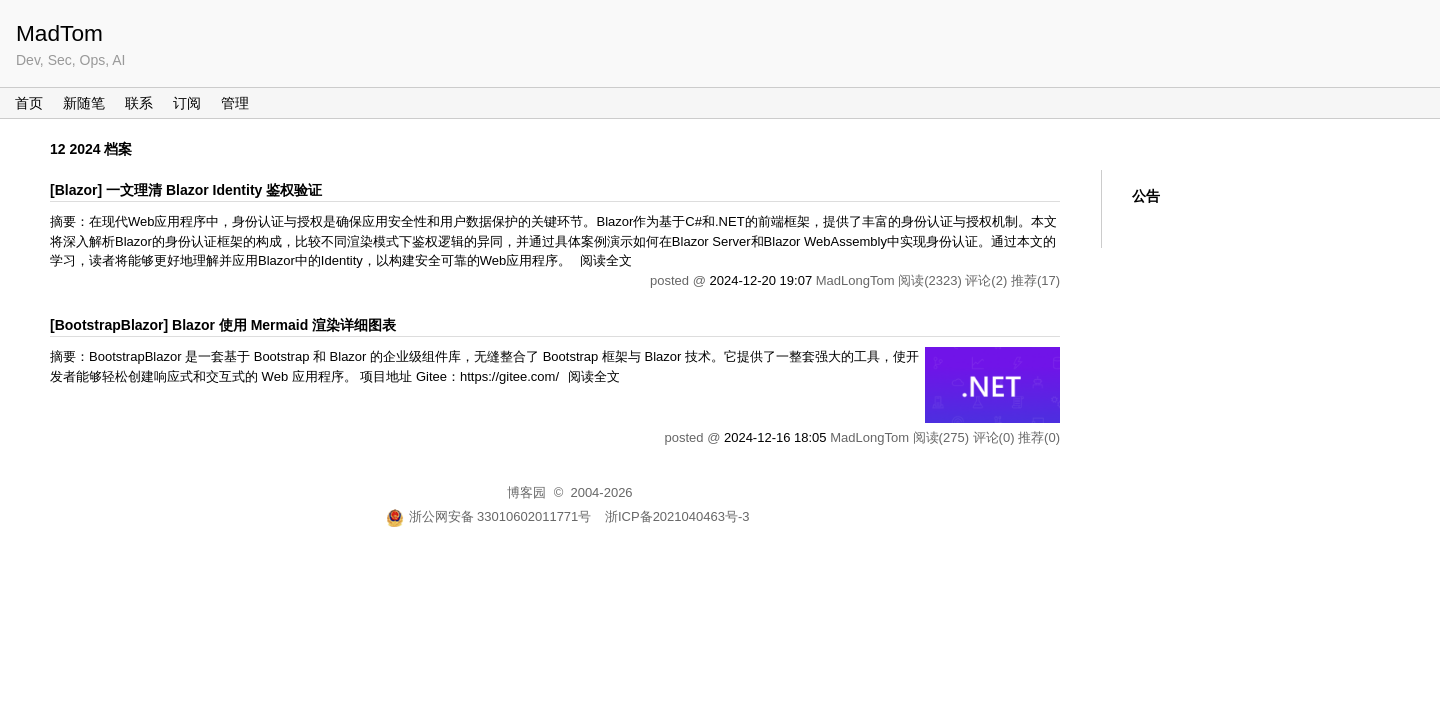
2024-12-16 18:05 (775, 437)
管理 (235, 103)
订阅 (187, 103)
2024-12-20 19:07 (760, 280)
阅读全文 (606, 260)
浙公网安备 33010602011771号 (489, 516)
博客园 (526, 492)
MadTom (59, 33)
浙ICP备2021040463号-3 (677, 516)
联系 (139, 103)
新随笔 (84, 103)
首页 (29, 103)
